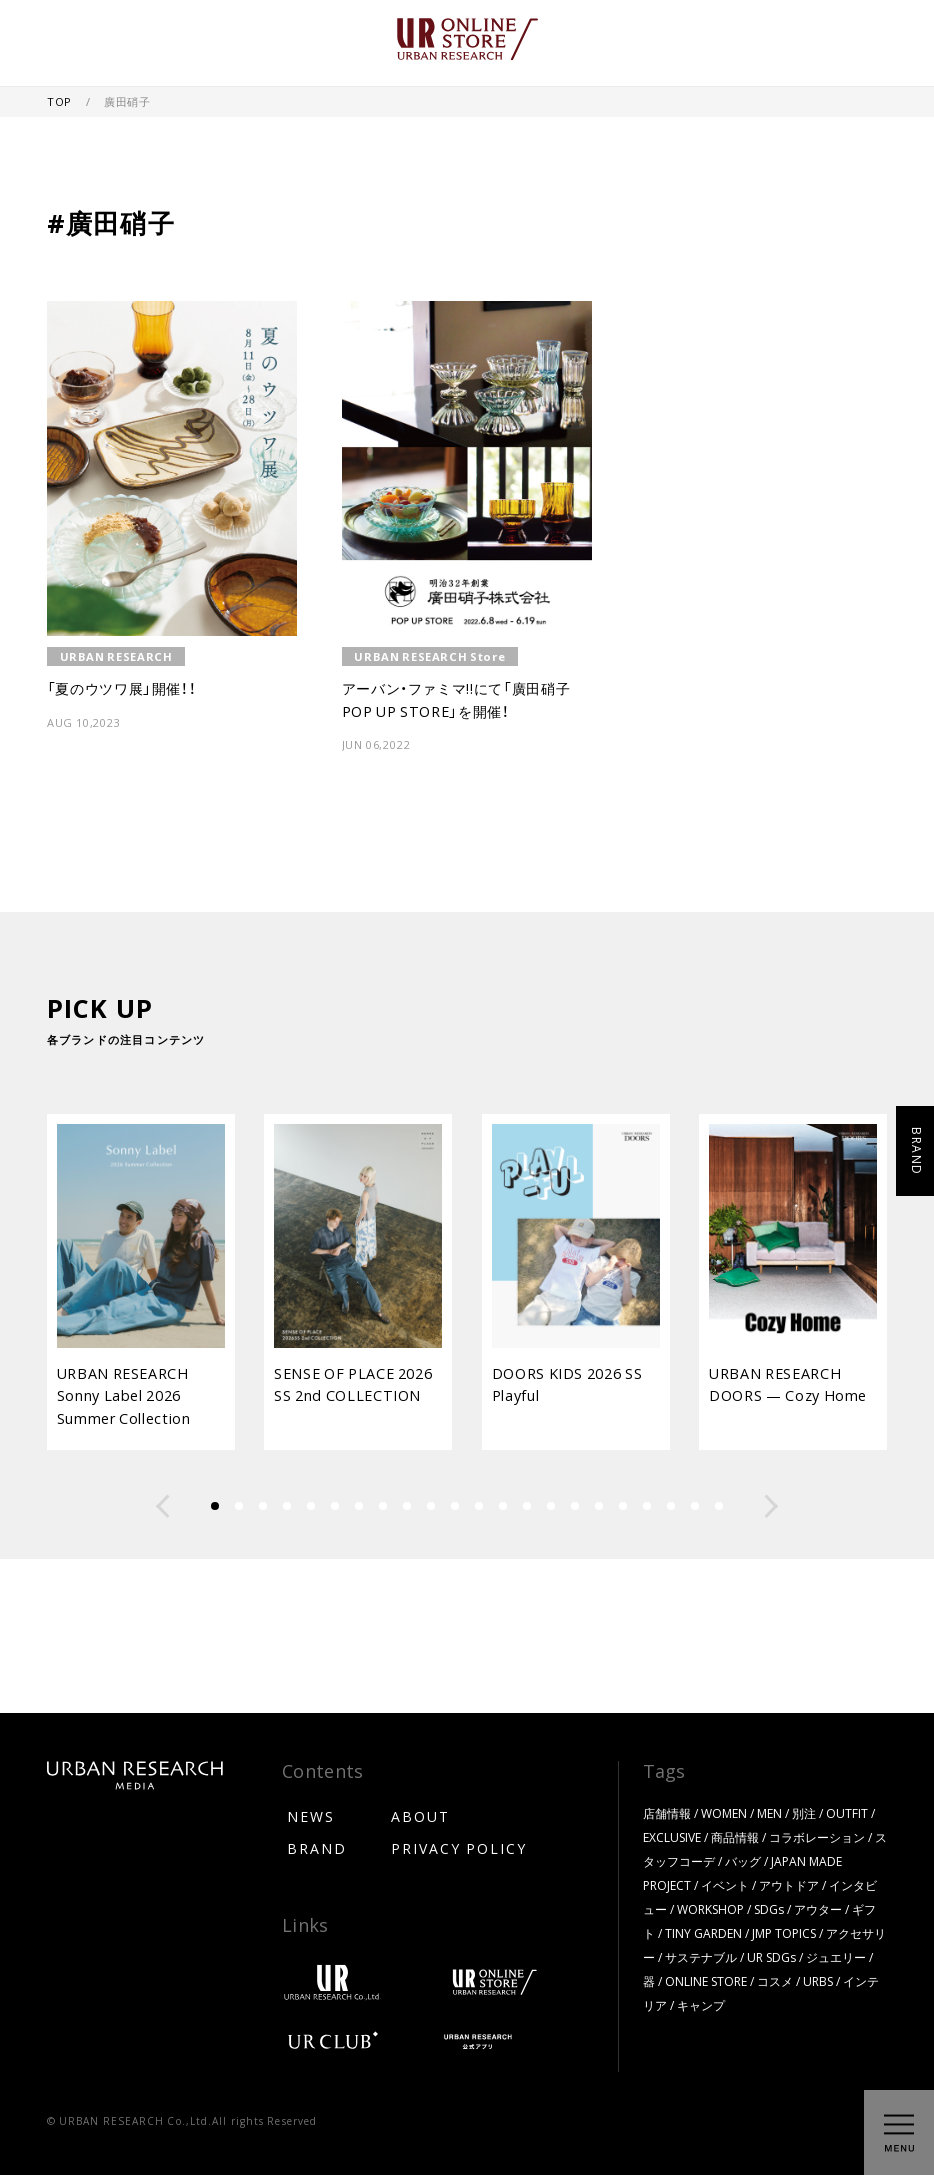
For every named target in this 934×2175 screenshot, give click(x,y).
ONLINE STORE (706, 1981)
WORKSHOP (710, 1909)
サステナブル (701, 1957)
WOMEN (724, 1813)
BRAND (317, 1848)
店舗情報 (667, 1813)
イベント (725, 1885)
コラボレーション (817, 1837)
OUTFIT (847, 1813)
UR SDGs (771, 1957)
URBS (818, 1981)
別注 (804, 1813)
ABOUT (420, 1816)
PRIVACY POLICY (459, 1848)
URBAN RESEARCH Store (429, 656)
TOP (61, 101)
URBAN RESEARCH (116, 656)
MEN (769, 1813)
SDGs (769, 1909)
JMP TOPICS (784, 1933)
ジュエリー (836, 1957)
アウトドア (789, 1885)
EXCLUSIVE (672, 1837)
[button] (163, 1506)
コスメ (775, 1981)
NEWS (311, 1816)
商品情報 (735, 1837)
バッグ (743, 1861)
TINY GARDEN (703, 1933)
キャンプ (701, 2005)
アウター (818, 1909)
